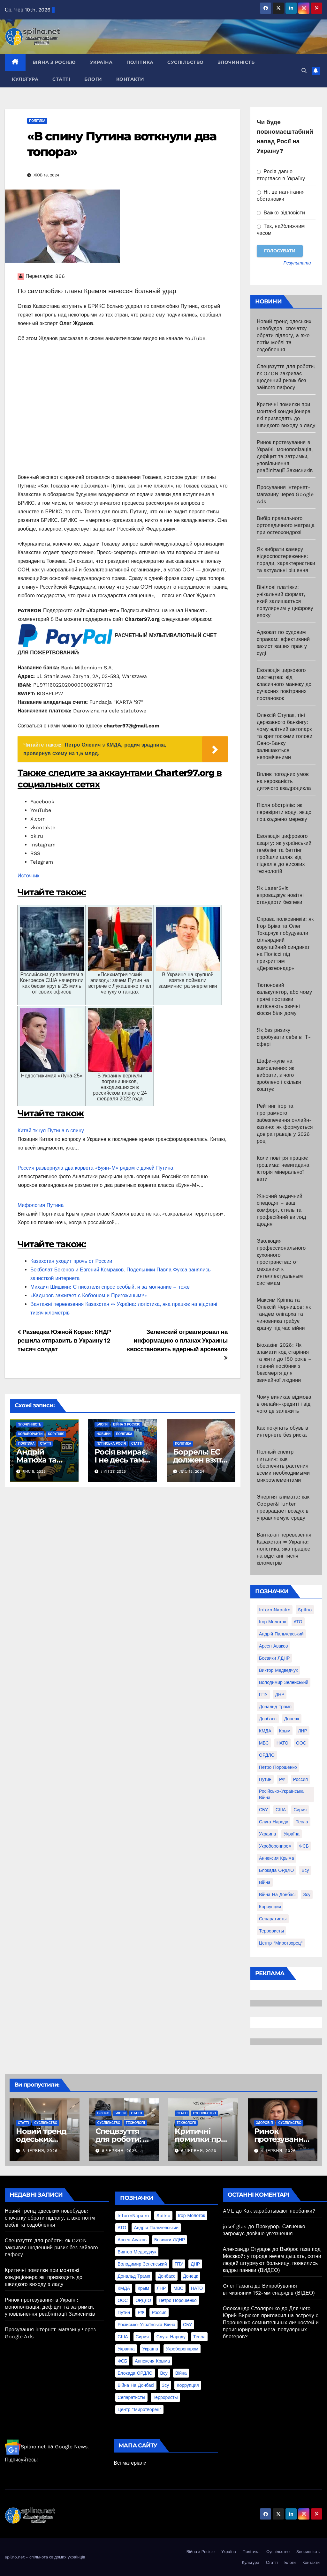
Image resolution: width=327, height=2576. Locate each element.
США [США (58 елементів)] (281, 1809)
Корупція (56, 1434)
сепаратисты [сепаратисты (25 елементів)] (272, 1918)
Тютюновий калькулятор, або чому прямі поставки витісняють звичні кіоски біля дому (284, 999)
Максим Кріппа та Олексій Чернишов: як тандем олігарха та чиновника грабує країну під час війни (284, 1314)
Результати (297, 263)
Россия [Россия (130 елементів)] (300, 1779)
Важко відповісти (281, 213)
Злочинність (236, 62)
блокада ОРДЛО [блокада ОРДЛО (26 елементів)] (276, 1870)
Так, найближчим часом (281, 229)
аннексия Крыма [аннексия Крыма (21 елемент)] (276, 1858)
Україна (101, 62)
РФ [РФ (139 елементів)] (282, 1779)
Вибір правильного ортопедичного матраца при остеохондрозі (286, 525)
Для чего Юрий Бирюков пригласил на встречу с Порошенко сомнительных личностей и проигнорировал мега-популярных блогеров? (271, 2322)
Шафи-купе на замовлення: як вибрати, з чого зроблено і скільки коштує (279, 1075)
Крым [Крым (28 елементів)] (285, 1730)
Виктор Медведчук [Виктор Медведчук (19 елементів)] (278, 1670)
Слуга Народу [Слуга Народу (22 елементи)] (273, 1821)
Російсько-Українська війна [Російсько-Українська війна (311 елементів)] (281, 1794)
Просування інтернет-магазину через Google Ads (285, 494)
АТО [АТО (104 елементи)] (298, 1621)
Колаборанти (30, 1434)
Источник (28, 876)
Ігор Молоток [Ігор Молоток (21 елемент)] (272, 1621)
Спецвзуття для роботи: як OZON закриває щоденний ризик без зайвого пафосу (51, 2247)
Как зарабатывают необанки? (279, 2211)
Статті (61, 79)
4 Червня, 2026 (278, 2150)
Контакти (130, 79)
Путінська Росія (111, 1443)
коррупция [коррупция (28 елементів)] (270, 1906)
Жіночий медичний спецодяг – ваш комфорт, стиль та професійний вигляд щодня (281, 1210)
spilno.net (15, 2557)
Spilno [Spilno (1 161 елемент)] (305, 1609)
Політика (139, 62)
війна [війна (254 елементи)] (264, 1882)
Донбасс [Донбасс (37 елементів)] (268, 1718)
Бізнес (103, 2113)
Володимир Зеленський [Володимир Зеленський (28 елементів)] (283, 1682)
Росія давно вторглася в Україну (281, 175)
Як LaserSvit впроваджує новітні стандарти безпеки (280, 895)
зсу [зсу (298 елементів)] (306, 1894)
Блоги (93, 79)
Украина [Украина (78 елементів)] (267, 1833)
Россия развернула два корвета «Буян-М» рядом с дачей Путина (95, 1168)
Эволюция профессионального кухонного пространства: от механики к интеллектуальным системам (281, 1262)
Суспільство (185, 62)
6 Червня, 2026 (198, 2150)
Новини (103, 1434)
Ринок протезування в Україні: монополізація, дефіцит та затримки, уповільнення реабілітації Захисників (285, 456)
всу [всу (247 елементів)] (305, 1870)
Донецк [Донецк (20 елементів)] (291, 1718)
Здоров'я (264, 2123)
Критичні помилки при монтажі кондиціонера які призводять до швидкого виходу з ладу (43, 2277)
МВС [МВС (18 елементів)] (264, 1743)
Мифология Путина (41, 1205)
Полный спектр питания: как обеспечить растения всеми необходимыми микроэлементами (283, 1466)
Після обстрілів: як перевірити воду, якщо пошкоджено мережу (284, 812)
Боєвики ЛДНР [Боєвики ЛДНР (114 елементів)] (274, 1658)
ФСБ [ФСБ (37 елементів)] (304, 1846)
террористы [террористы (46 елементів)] (271, 1930)
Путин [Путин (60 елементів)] (265, 1779)
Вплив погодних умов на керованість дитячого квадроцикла (284, 781)
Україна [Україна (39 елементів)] (291, 1833)
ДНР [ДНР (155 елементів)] (280, 1694)
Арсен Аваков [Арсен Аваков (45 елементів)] (273, 1646)
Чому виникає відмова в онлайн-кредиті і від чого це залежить (284, 1404)
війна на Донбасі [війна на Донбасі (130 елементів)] (277, 1894)
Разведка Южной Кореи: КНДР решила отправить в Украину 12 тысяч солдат (64, 1340)
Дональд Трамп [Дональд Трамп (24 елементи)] (275, 1706)
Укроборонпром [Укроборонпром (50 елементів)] (275, 1846)
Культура (25, 79)
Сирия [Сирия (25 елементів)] (300, 1809)
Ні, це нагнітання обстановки (281, 195)
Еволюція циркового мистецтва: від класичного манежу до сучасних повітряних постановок (284, 684)
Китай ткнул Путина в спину (51, 1131)
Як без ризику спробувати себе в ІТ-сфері (284, 1037)
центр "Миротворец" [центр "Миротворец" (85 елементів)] (281, 1943)
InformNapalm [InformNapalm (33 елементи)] (274, 1609)
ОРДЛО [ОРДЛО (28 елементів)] (267, 1755)
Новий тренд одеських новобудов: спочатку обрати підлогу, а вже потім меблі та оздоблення (284, 335)
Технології (135, 2123)
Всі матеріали (130, 2463)
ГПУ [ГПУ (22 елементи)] (263, 1694)
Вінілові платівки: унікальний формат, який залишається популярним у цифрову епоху (285, 601)
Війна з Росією (54, 62)
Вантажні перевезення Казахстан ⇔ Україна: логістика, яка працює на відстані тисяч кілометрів (284, 1549)
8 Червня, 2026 (39, 2150)
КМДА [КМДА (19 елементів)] (265, 1730)
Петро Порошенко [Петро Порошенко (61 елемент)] (278, 1767)
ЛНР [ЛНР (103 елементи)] (302, 1730)
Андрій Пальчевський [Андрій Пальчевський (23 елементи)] (281, 1633)
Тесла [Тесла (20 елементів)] (302, 1821)
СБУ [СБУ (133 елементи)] (263, 1809)
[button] (304, 71)
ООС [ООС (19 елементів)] (301, 1743)
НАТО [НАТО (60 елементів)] (282, 1743)
